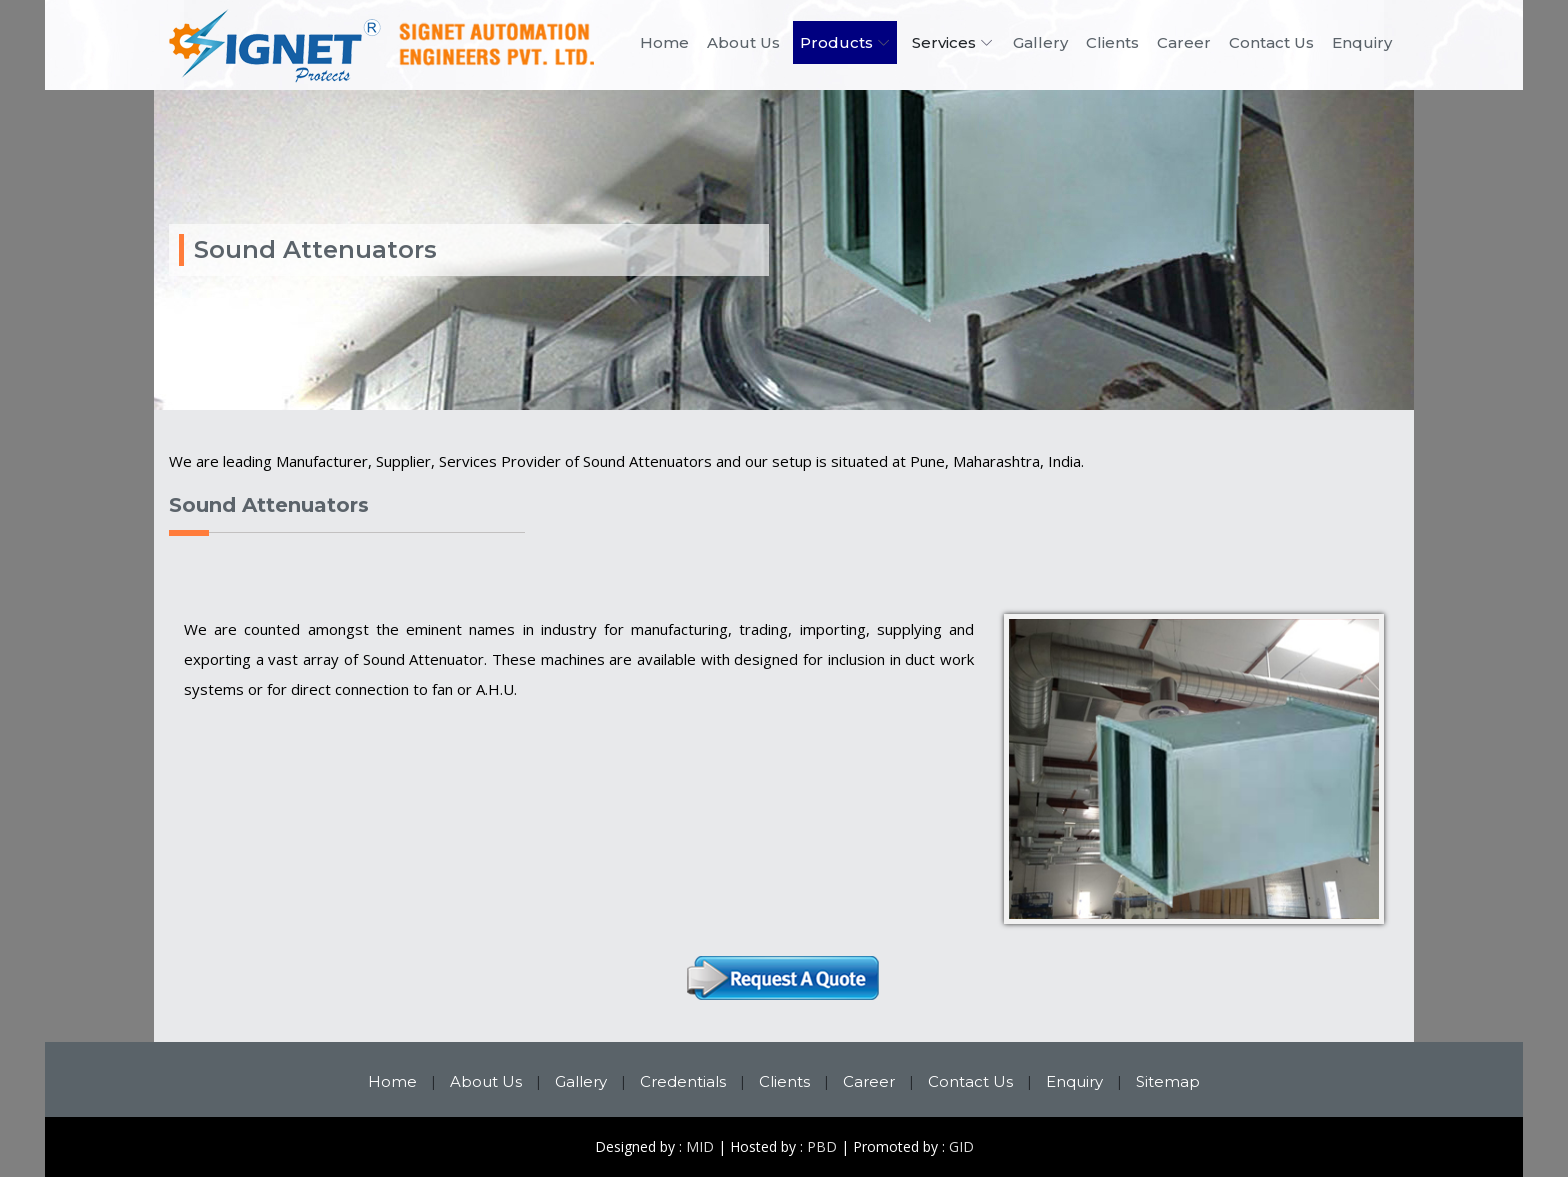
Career (1184, 42)
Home (664, 42)
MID (700, 1146)
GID (961, 1146)
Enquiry (1362, 42)
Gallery (1040, 42)
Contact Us (1271, 42)
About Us (743, 42)
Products (836, 42)
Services (944, 42)
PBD (822, 1146)
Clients (1112, 42)
